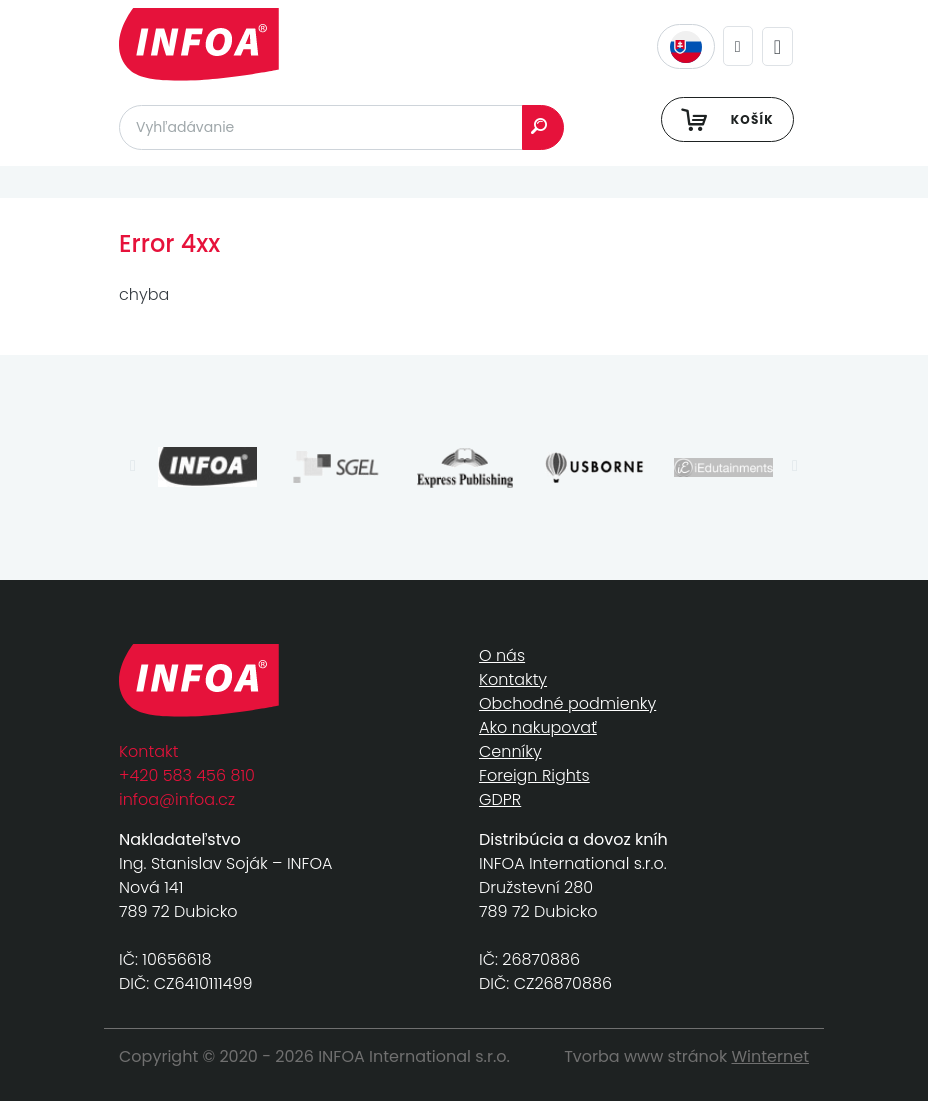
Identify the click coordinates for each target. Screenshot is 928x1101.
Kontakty (513, 679)
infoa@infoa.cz (177, 799)
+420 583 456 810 (187, 775)
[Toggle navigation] (777, 46)
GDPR (500, 799)
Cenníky (510, 751)
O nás (502, 655)
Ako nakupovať (538, 727)
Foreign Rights (534, 775)
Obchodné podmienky (567, 703)
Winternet (771, 1056)
